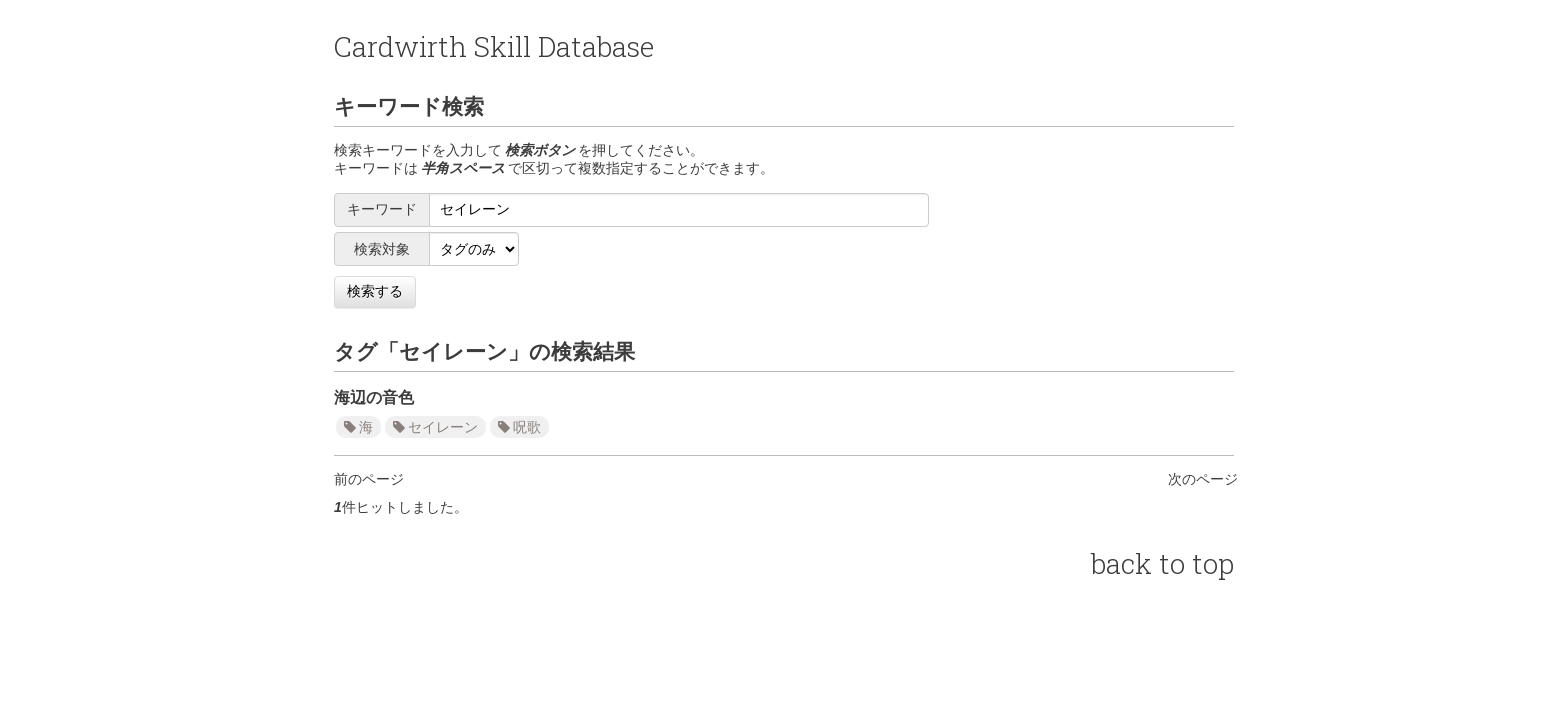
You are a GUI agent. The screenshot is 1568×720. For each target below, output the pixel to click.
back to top (1162, 563)
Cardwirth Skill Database (494, 46)
